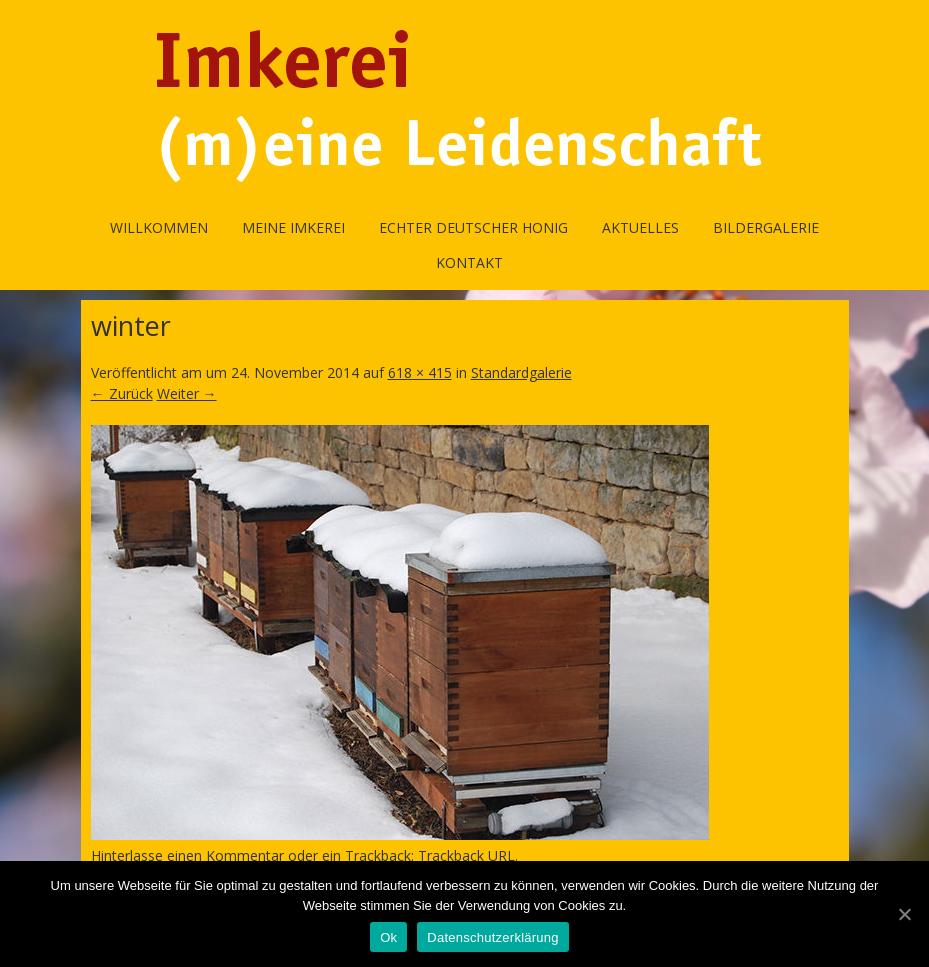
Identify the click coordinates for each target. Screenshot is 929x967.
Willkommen (159, 227)
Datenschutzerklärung (492, 937)
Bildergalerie (766, 227)
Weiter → (187, 393)
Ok (388, 937)
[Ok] (904, 914)
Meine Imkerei (293, 227)
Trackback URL (466, 855)
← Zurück (122, 393)
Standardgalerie (521, 372)
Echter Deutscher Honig (473, 227)
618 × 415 (420, 372)
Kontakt (469, 262)
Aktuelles (640, 227)
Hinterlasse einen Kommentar (187, 855)
